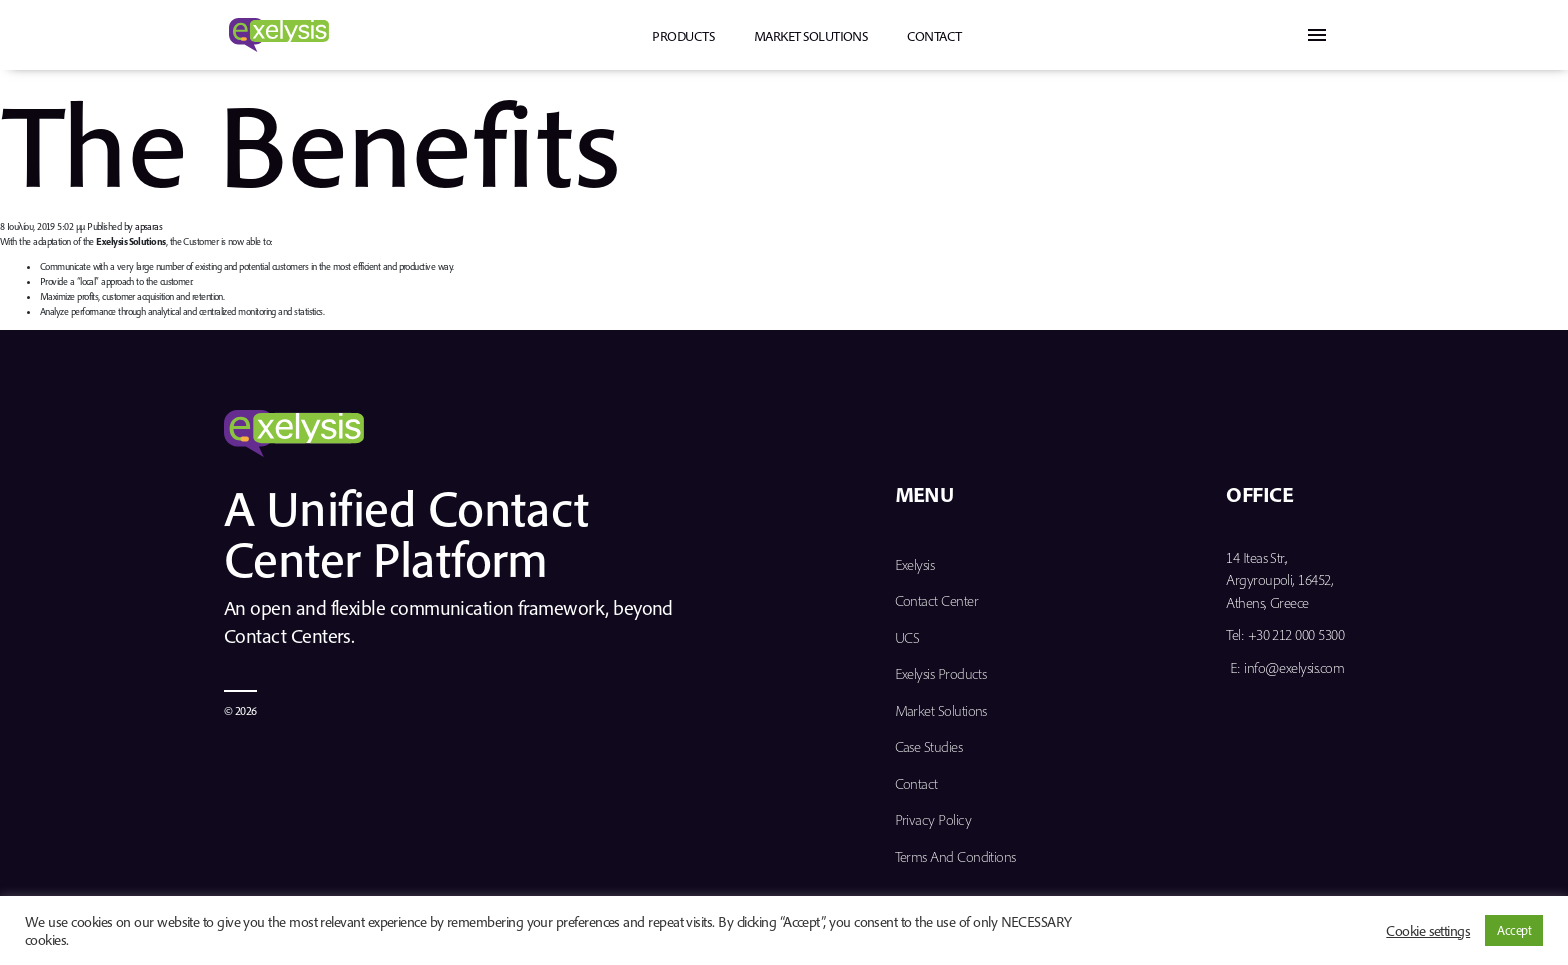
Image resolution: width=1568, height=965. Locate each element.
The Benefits (310, 142)
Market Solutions (810, 36)
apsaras (148, 226)
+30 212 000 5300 (1296, 634)
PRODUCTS (683, 36)
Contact (934, 36)
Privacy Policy (933, 819)
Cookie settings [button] (1428, 931)
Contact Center (936, 600)
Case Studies (929, 746)
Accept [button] (1514, 930)
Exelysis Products (941, 673)
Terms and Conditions (955, 856)
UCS (907, 637)
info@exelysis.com (1294, 667)
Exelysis (915, 564)
